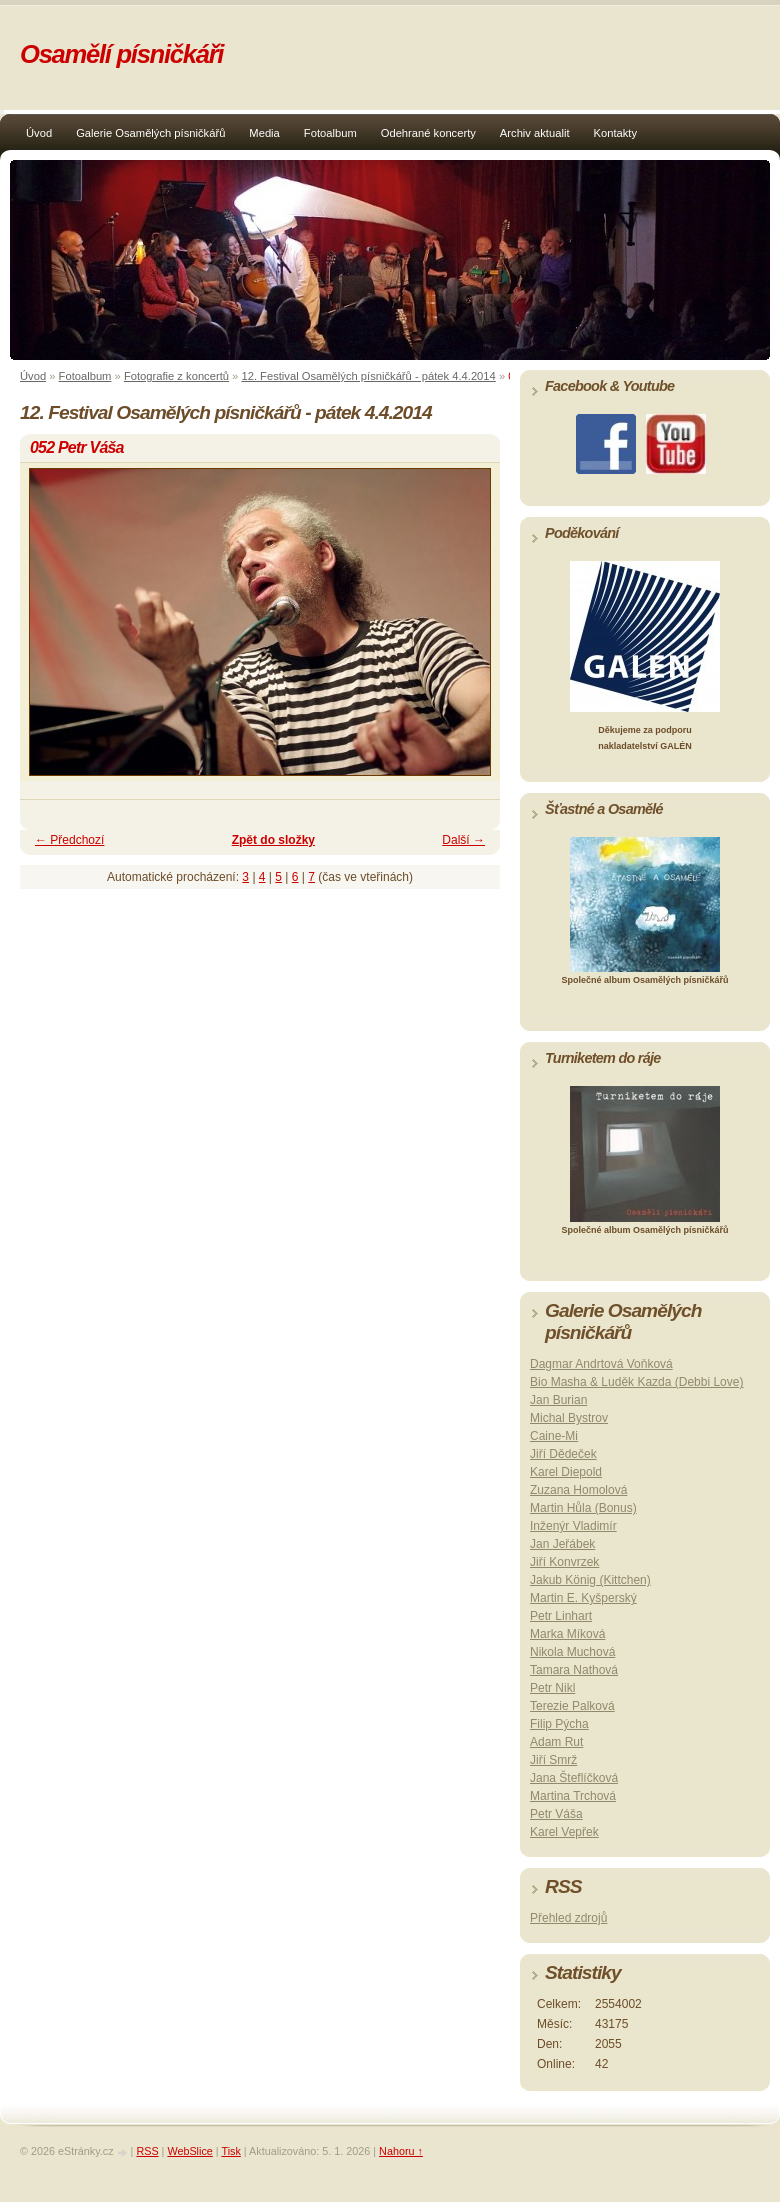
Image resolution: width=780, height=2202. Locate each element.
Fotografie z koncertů (176, 376)
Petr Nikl (552, 1688)
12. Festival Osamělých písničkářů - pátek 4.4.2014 (368, 376)
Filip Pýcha (559, 1724)
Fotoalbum (330, 133)
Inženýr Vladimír (573, 1526)
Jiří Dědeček (563, 1454)
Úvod (39, 133)
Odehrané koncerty (428, 133)
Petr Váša (556, 1814)
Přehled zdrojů (568, 1918)
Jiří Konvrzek (564, 1562)
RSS (147, 2151)
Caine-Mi (554, 1436)
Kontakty (616, 133)
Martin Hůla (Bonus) (583, 1508)
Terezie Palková (572, 1706)
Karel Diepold (566, 1472)
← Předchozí (69, 840)
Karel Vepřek (564, 1832)
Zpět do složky (273, 840)
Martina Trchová (573, 1796)
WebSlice (189, 2151)
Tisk (230, 2151)
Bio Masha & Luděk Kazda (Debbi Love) (636, 1382)
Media (264, 133)
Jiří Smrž (553, 1760)
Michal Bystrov (569, 1418)
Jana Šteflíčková (574, 1778)
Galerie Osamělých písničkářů (150, 133)
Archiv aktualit (535, 133)
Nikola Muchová (572, 1652)
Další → (463, 840)
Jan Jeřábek (562, 1544)
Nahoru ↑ (401, 2151)
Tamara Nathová (574, 1670)
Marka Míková (567, 1634)
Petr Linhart (561, 1616)
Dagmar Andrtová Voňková (601, 1364)
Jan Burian (558, 1400)
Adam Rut (556, 1742)
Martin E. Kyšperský (583, 1598)
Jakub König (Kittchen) (590, 1580)
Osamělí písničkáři (121, 54)
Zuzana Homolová (578, 1490)
